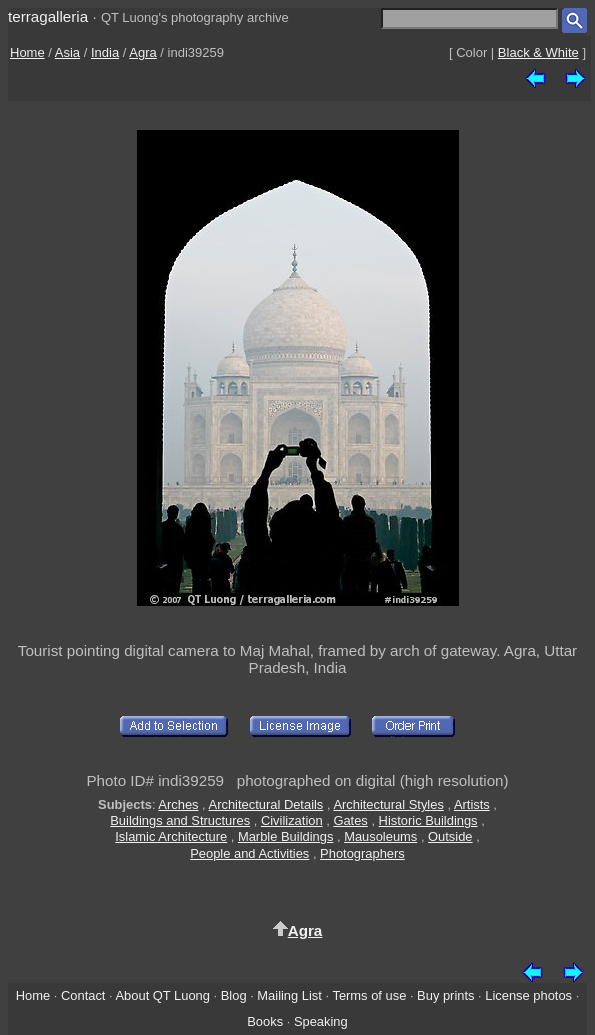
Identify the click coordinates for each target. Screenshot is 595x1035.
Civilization (292, 820)
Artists (472, 804)
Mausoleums (380, 836)
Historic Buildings (428, 820)
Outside (450, 836)
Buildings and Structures (180, 820)
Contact (83, 995)
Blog (234, 995)
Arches (178, 804)
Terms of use (369, 995)
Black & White (538, 52)
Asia (67, 52)
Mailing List (289, 995)
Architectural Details (266, 804)
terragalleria (48, 16)
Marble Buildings (285, 836)
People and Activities (249, 853)
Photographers (362, 853)
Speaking (321, 1021)
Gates (350, 820)
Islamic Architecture (171, 836)
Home (27, 52)
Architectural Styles (388, 804)
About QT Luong (162, 995)
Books (265, 1021)
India (105, 52)
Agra (142, 52)
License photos (528, 995)
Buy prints (445, 995)
